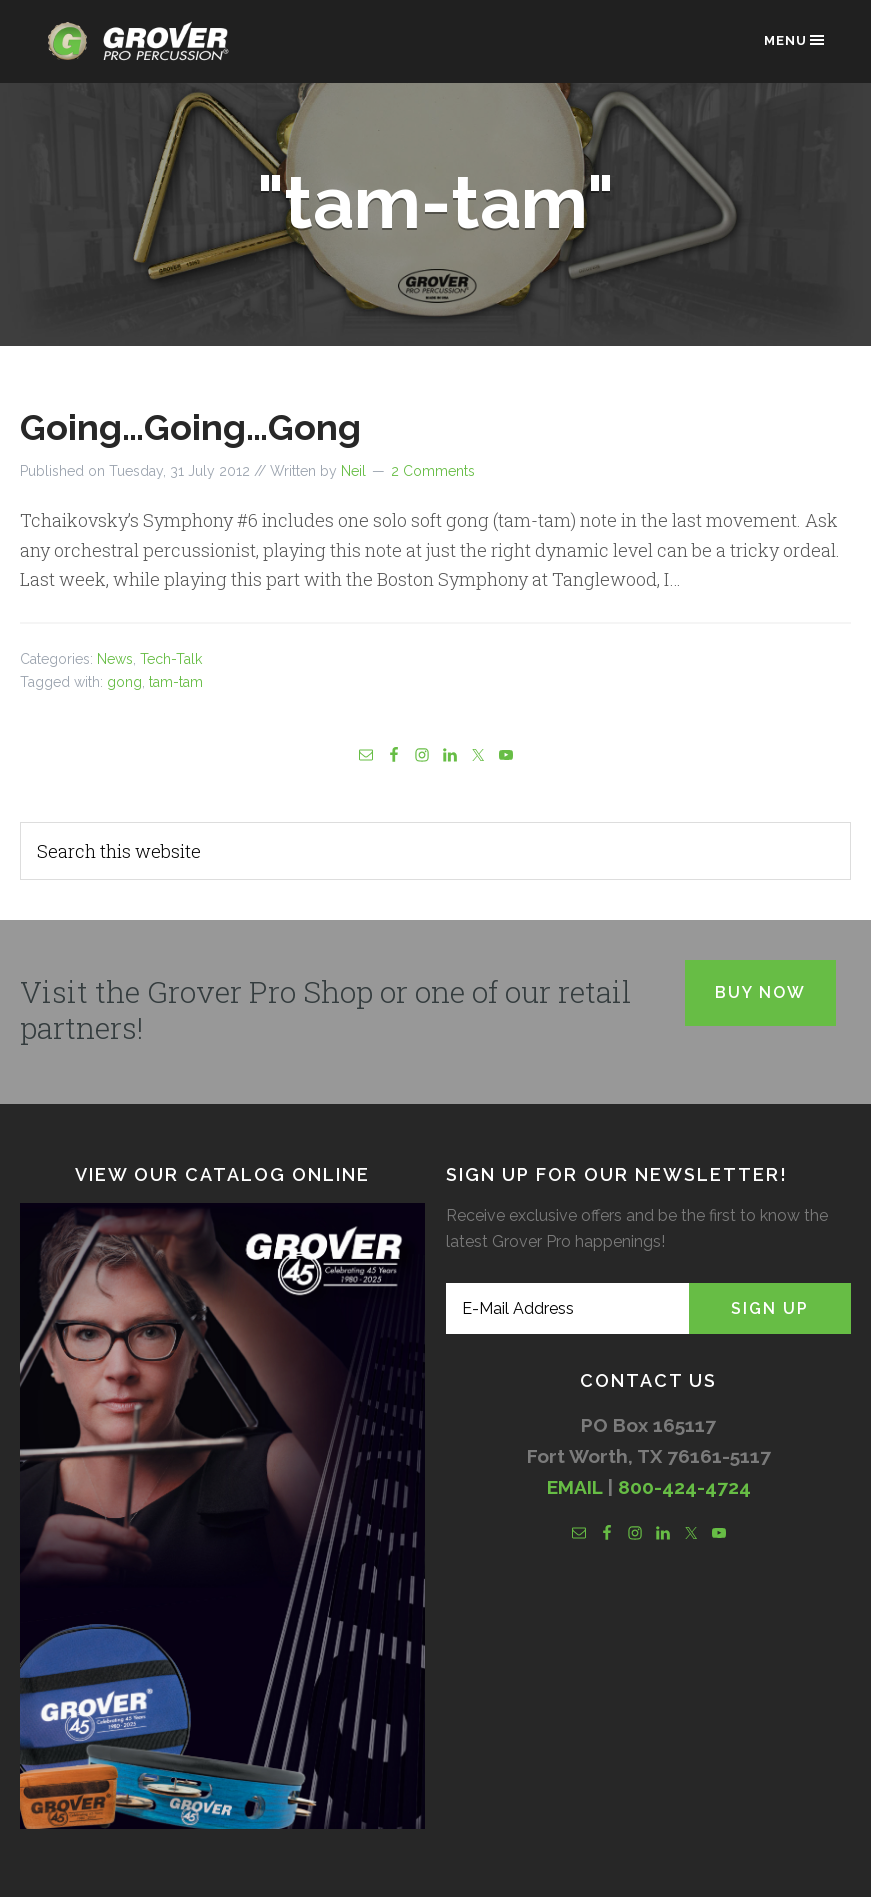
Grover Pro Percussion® (144, 51)
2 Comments (433, 471)
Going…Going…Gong (190, 427)
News (115, 659)
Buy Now (760, 992)
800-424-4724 (684, 1487)
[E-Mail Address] (567, 1308)
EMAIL (574, 1487)
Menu (795, 40)
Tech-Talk (171, 659)
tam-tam (176, 682)
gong (124, 682)
